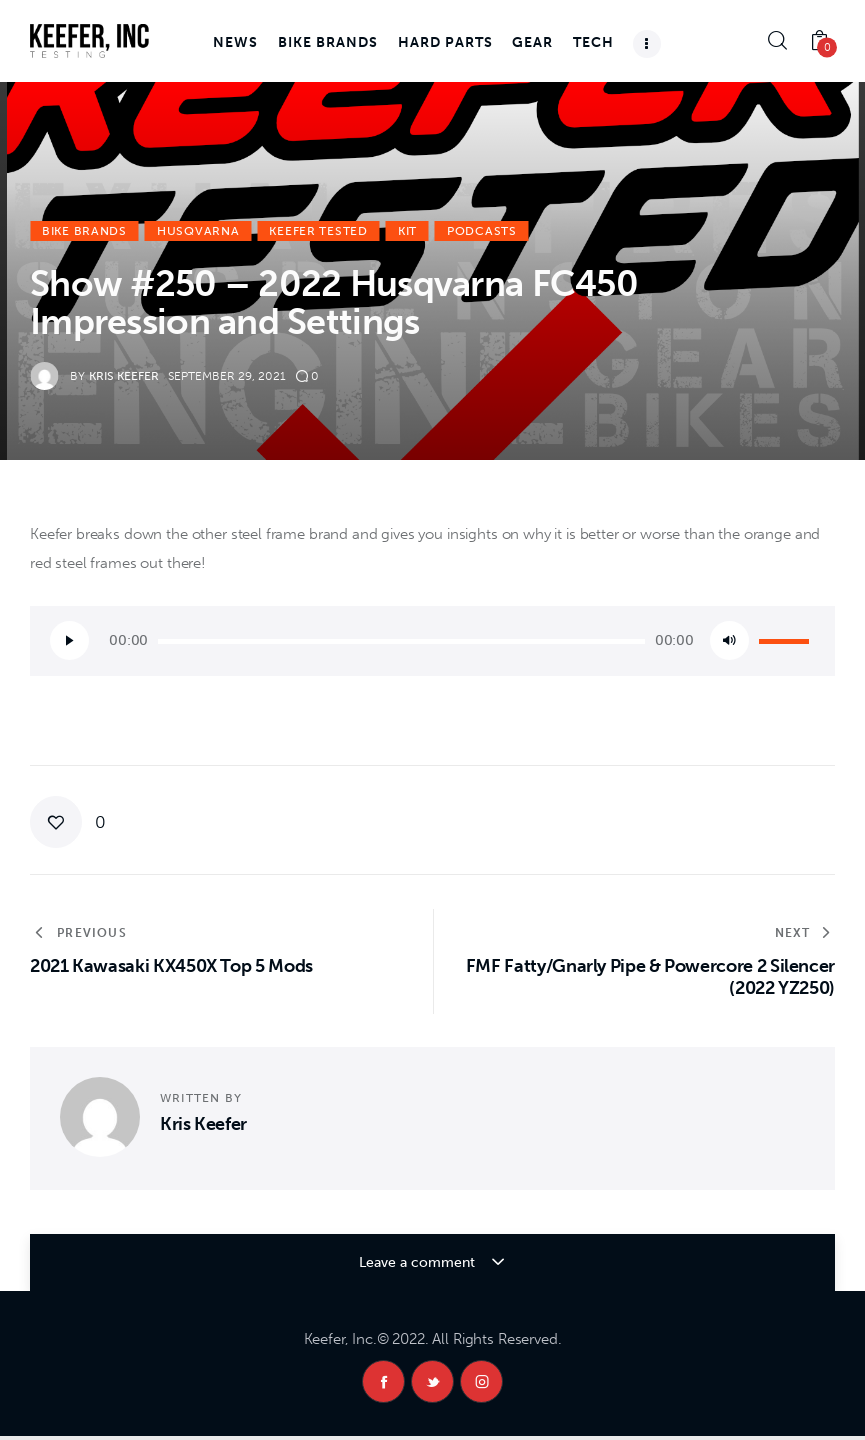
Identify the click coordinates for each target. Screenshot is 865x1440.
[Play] (69, 640)
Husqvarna (198, 231)
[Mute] (729, 640)
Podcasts (482, 231)
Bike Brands (84, 231)
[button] (68, 822)
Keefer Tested (318, 231)
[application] (432, 641)
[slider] (401, 641)
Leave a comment (419, 1262)
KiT (407, 231)
